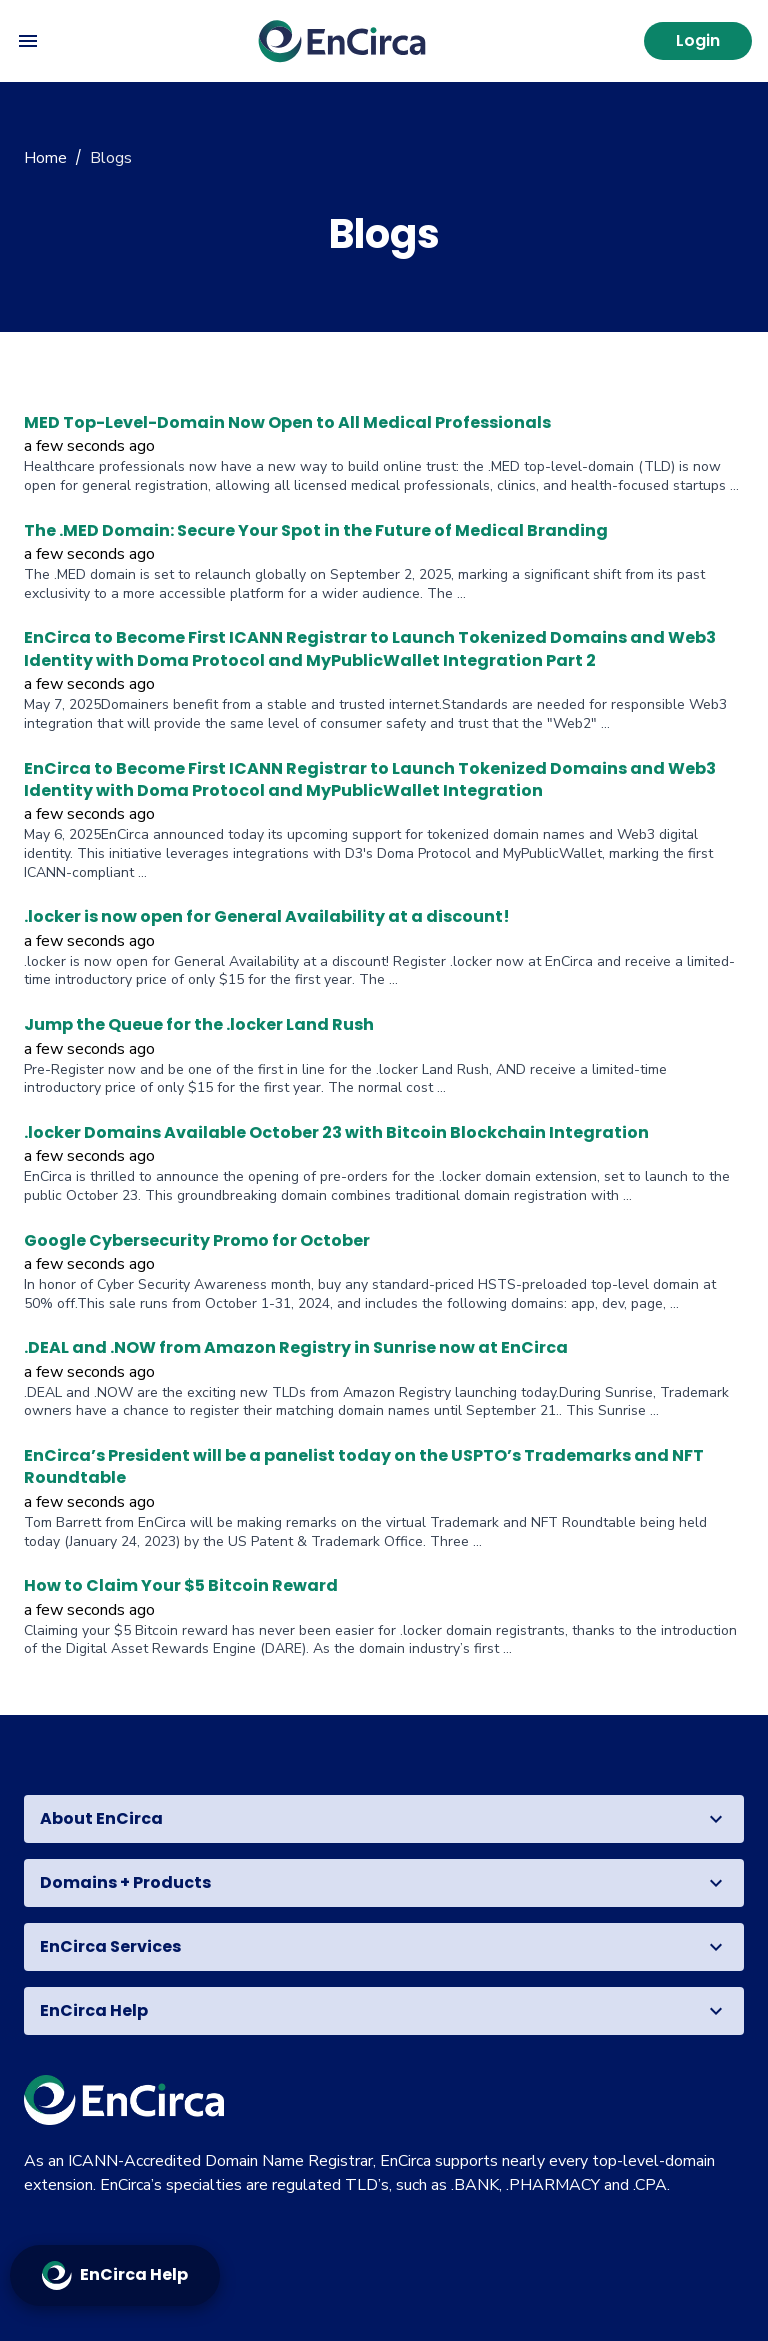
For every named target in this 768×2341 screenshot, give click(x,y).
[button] (384, 1819)
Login (698, 40)
